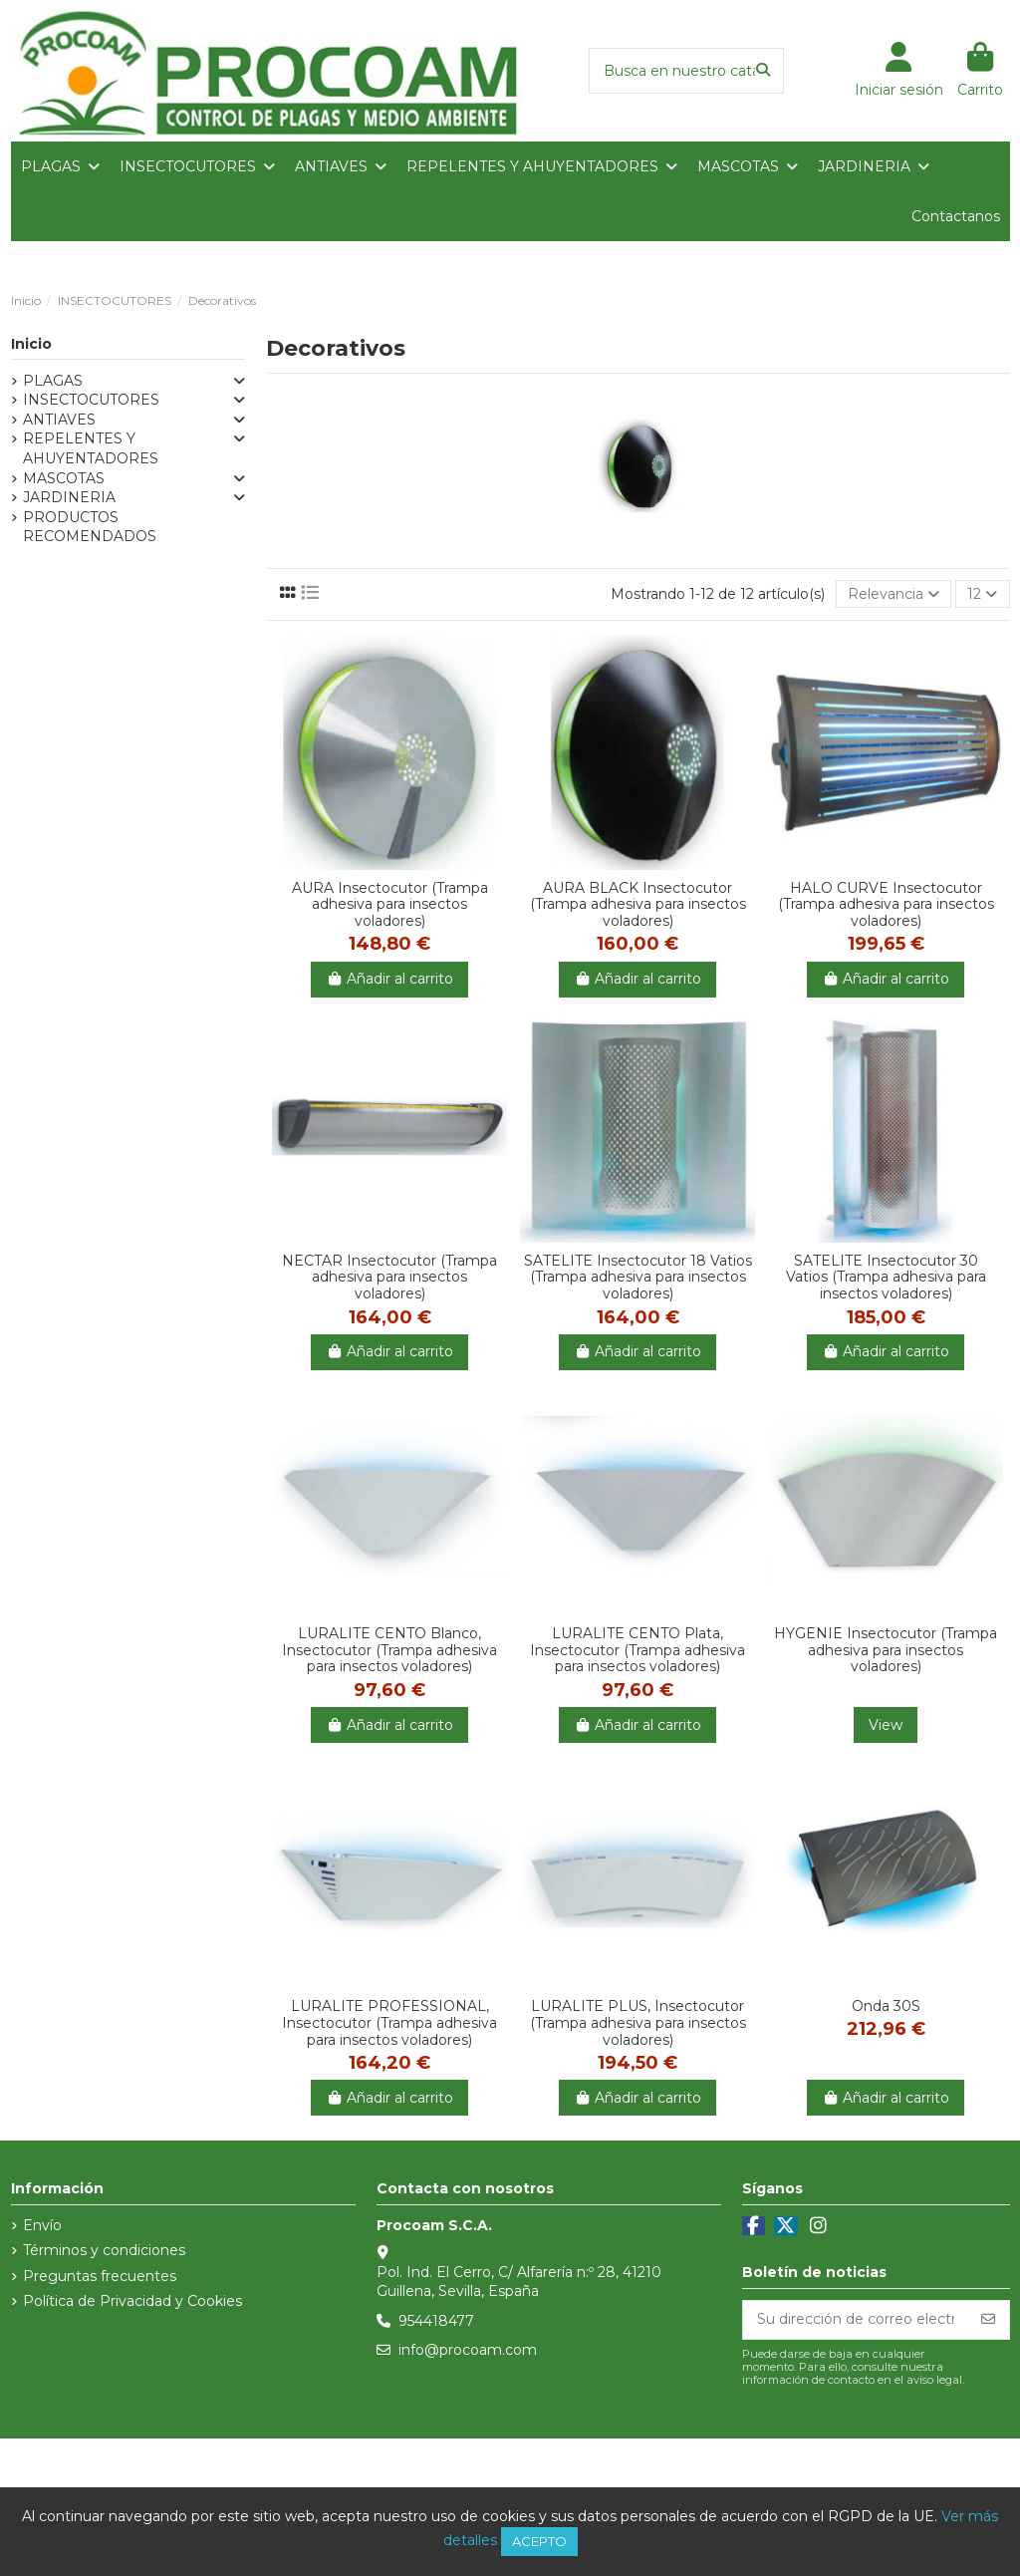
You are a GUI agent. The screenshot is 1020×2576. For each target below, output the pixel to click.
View (885, 1725)
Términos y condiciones (104, 2250)
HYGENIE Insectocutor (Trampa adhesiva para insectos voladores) (885, 1650)
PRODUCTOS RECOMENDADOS (89, 527)
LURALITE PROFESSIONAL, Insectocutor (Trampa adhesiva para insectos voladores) (389, 2023)
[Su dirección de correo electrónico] (855, 2320)
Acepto (539, 2541)
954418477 (436, 2321)
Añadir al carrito (390, 979)
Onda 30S (886, 2006)
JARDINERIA (69, 497)
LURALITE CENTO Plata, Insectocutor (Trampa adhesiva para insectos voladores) (637, 1650)
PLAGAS (53, 381)
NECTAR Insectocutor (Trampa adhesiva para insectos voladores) (389, 1277)
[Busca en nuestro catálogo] (763, 70)
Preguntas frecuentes (99, 2276)
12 (982, 594)
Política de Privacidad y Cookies (132, 2301)
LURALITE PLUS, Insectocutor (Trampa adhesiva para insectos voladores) (638, 2023)
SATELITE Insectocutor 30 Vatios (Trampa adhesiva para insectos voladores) (886, 1277)
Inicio (31, 344)
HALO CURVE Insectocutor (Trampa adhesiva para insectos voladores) (886, 905)
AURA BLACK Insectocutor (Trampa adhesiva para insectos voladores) (638, 905)
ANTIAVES (59, 420)
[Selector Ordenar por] (893, 594)
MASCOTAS (64, 478)
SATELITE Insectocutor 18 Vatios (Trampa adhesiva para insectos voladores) (638, 1277)
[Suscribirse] (988, 2320)
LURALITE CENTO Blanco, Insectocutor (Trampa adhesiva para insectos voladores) (389, 1650)
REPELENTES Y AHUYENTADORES (90, 448)
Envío (42, 2225)
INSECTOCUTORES (91, 400)
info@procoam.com (467, 2350)
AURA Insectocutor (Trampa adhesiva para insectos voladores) (390, 905)
